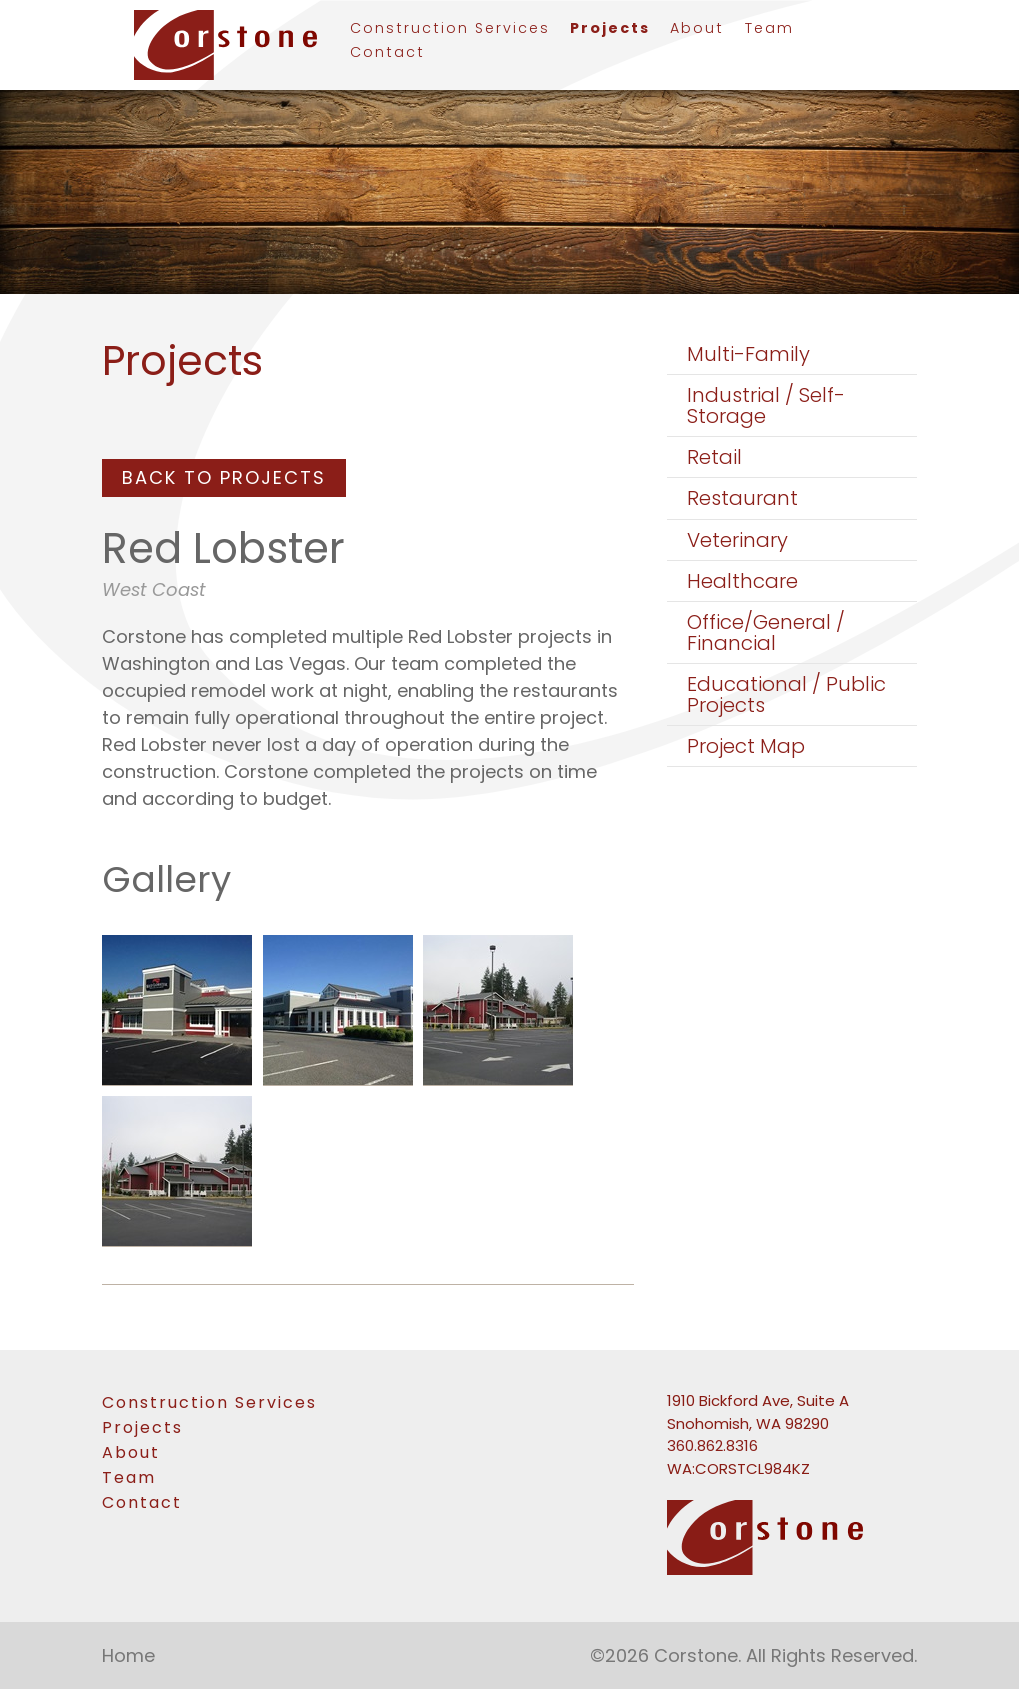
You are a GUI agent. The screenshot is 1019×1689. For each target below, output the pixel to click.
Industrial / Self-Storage (766, 405)
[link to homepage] (216, 45)
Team (769, 29)
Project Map (746, 746)
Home (128, 1655)
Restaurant (742, 498)
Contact (387, 53)
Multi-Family (748, 354)
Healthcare (742, 581)
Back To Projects (224, 477)
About (697, 29)
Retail (714, 457)
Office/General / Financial (766, 632)
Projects (610, 29)
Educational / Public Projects (786, 694)
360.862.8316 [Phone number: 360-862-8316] (712, 1445)
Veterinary (737, 540)
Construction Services (450, 29)
